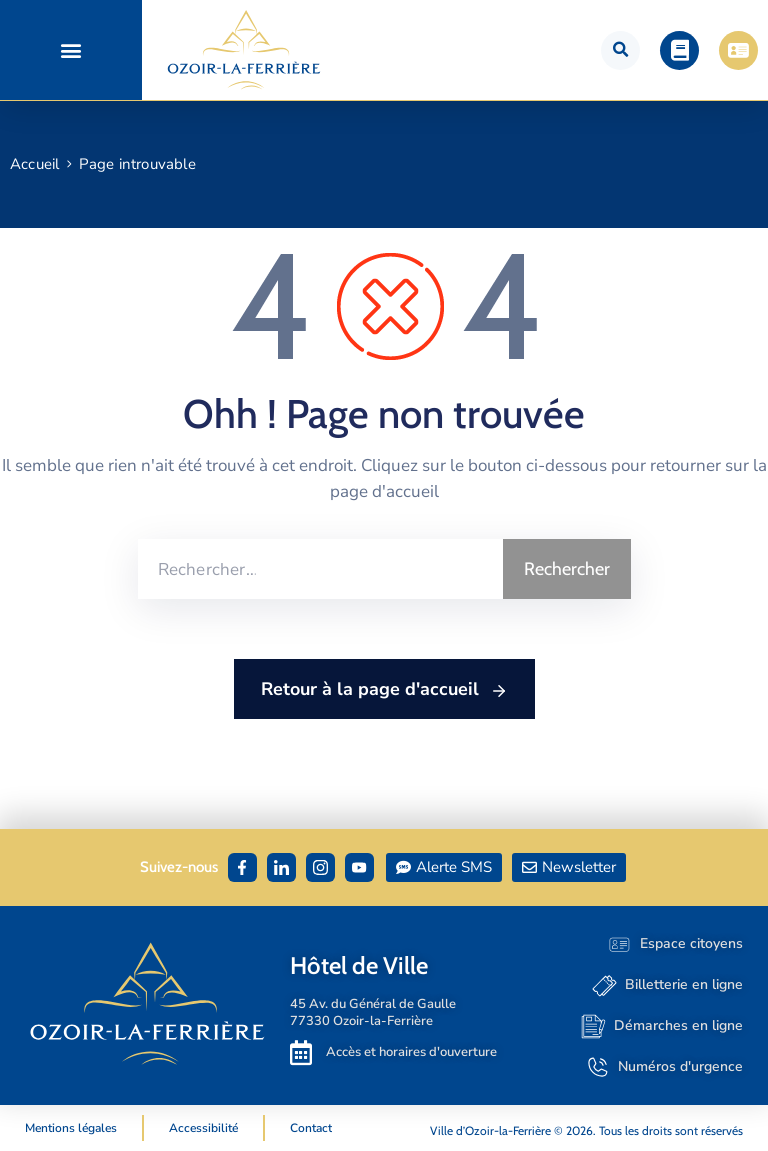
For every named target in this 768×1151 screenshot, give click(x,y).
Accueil (34, 164)
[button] (70, 50)
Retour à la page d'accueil (384, 690)
